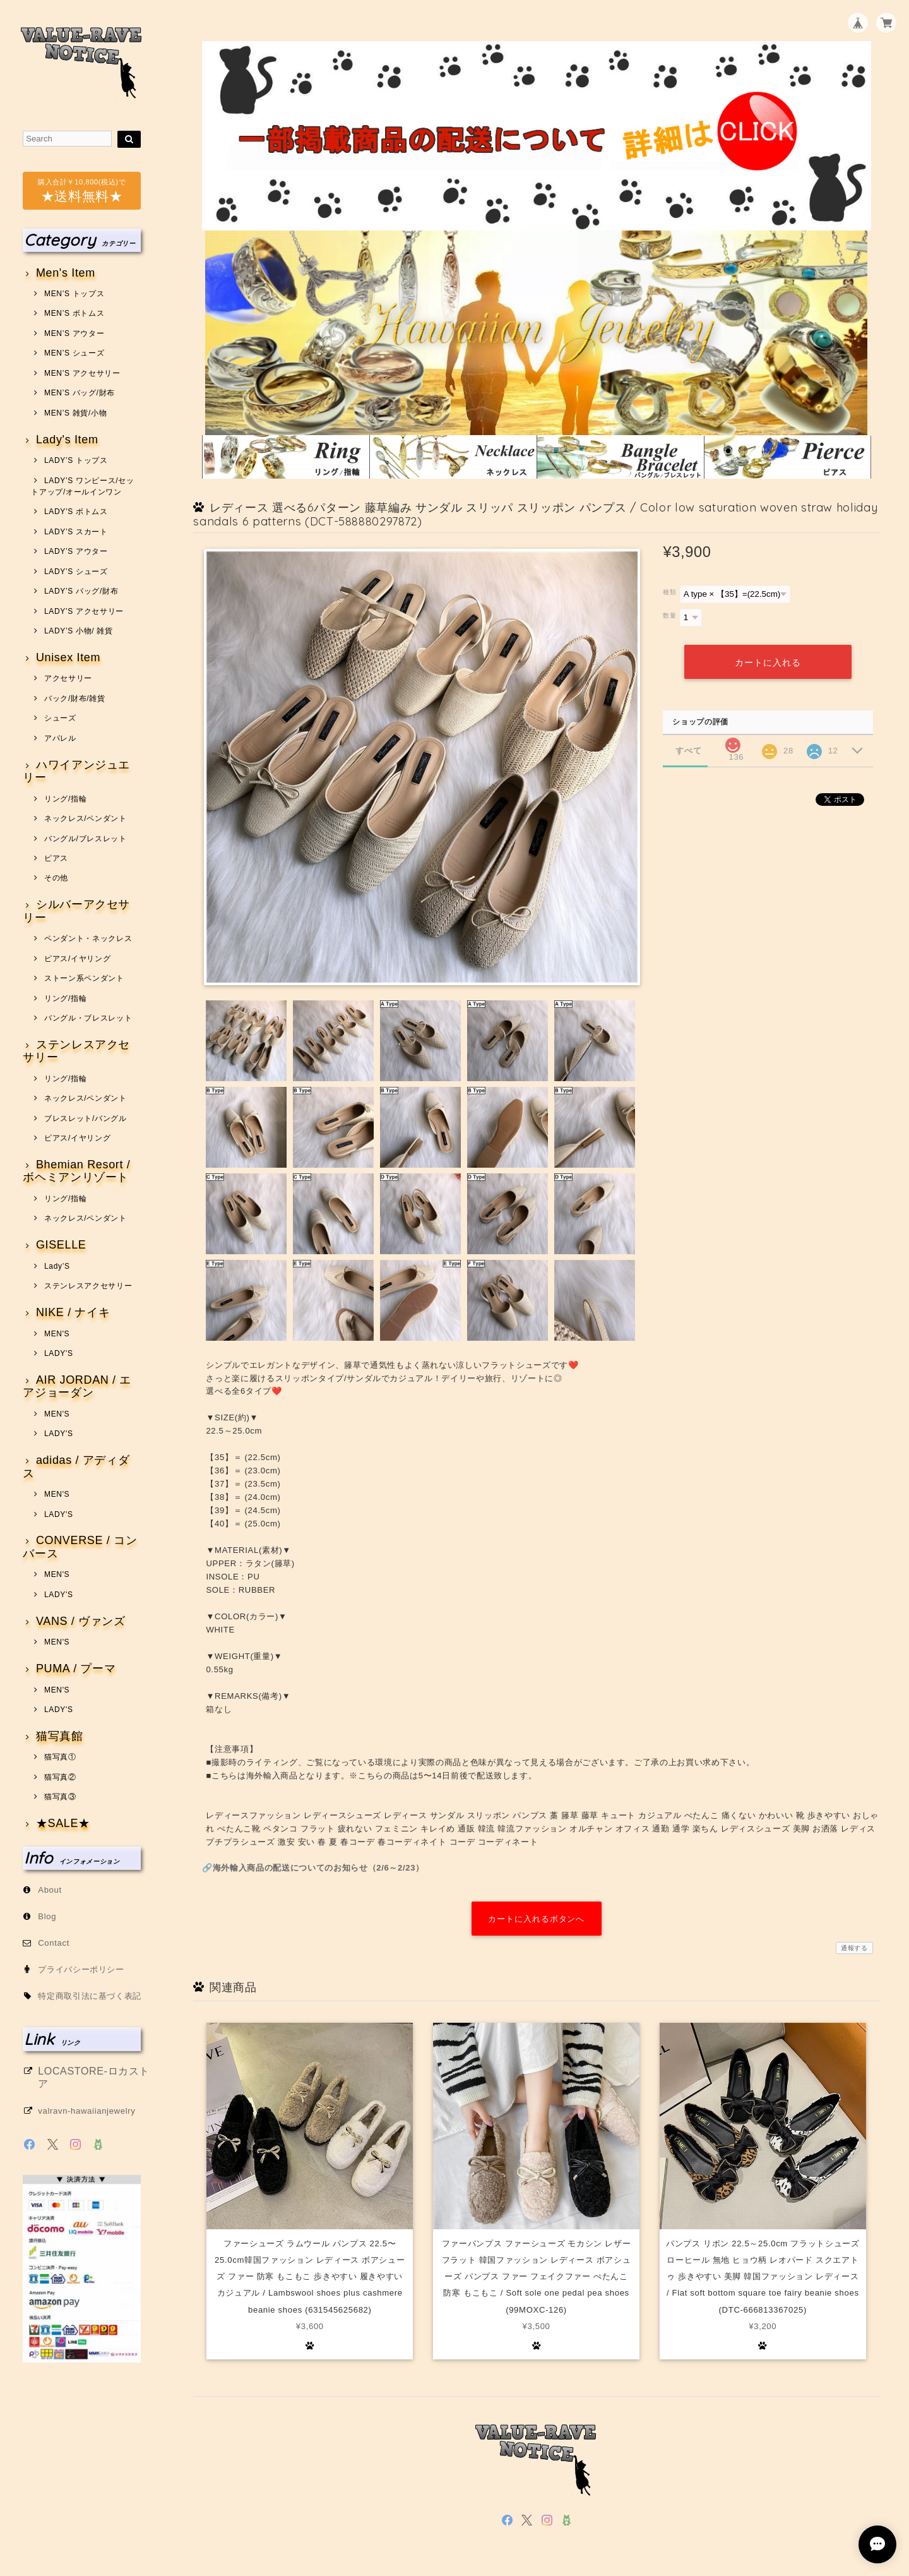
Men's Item (65, 273)
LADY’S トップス (76, 460)
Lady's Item (67, 440)
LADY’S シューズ (76, 571)
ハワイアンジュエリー (76, 771)
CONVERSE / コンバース (80, 1547)
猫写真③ (60, 1796)
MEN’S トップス (74, 293)
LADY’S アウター (76, 551)
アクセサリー (68, 678)
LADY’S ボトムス (76, 511)
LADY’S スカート (76, 531)
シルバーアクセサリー (76, 911)
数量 (669, 615)
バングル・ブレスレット (88, 1018)
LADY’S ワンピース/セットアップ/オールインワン (82, 486)
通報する (854, 1947)
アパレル (60, 738)
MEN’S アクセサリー (82, 373)
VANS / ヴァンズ (81, 1621)
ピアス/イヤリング (77, 958)
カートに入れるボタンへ (536, 1919)
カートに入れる (767, 662)
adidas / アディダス (76, 1466)
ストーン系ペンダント (84, 978)
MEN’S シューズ (74, 353)
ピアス (56, 858)
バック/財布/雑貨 (74, 698)
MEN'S (56, 1333)
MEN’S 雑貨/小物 (75, 413)
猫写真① (60, 1756)
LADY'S (58, 1353)
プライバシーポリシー (81, 1969)
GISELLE (61, 1245)
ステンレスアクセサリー (76, 1051)
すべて (688, 750)
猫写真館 (59, 1736)
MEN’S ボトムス (74, 313)
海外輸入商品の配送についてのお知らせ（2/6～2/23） (318, 1867)
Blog (47, 1916)
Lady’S (57, 1266)
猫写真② (60, 1777)
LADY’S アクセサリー (84, 611)
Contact (53, 1943)
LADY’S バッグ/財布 (81, 591)
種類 (669, 592)
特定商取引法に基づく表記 (89, 1996)
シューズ (60, 718)
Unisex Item (68, 658)
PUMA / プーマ (76, 1669)
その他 (56, 877)
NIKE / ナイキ (73, 1313)
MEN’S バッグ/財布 (79, 392)
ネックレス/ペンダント (85, 818)
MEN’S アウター (74, 333)
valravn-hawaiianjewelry (86, 2111)
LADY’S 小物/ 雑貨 (78, 630)
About (50, 1890)
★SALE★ (63, 1824)
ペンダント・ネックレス (88, 938)
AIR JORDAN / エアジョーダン (77, 1386)
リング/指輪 (65, 798)
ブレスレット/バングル (85, 1118)
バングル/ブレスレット (85, 838)
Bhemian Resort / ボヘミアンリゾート (76, 1171)
